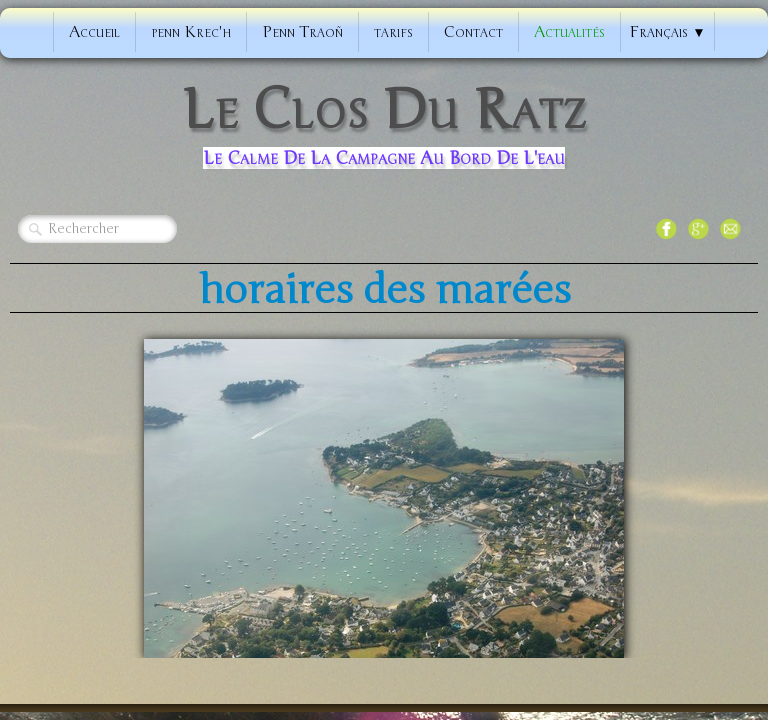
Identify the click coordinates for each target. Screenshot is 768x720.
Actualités (569, 32)
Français (667, 32)
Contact (473, 32)
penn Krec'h (191, 32)
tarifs (393, 32)
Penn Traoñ (302, 32)
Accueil (94, 32)
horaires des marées (384, 290)
